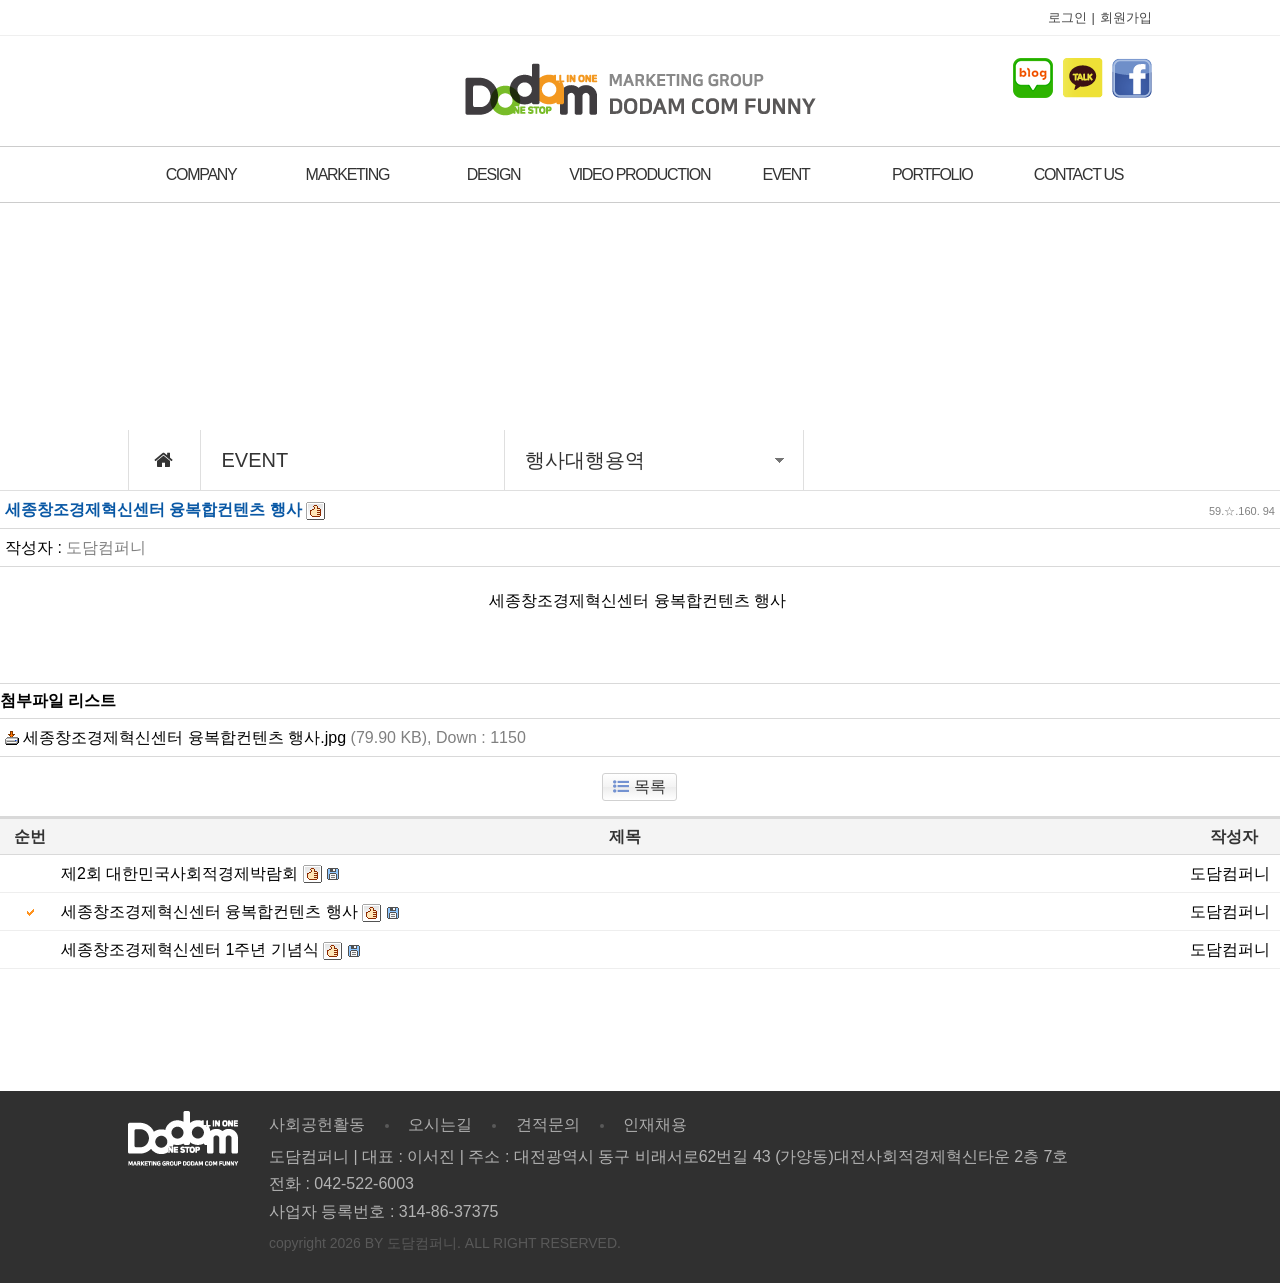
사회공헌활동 (317, 1124)
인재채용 (655, 1124)
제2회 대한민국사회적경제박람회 (179, 873)
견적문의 (548, 1124)
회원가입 (1126, 17)
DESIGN (494, 174)
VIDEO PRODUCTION (639, 174)
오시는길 (440, 1124)
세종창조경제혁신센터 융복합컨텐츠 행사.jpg (175, 737)
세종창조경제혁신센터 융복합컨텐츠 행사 (209, 911)
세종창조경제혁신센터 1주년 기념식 (190, 949)
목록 (639, 786)
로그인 (1067, 17)
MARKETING (347, 174)
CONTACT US (1079, 174)
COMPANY (201, 174)
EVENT (786, 174)
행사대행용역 (654, 460)
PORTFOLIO (932, 174)
